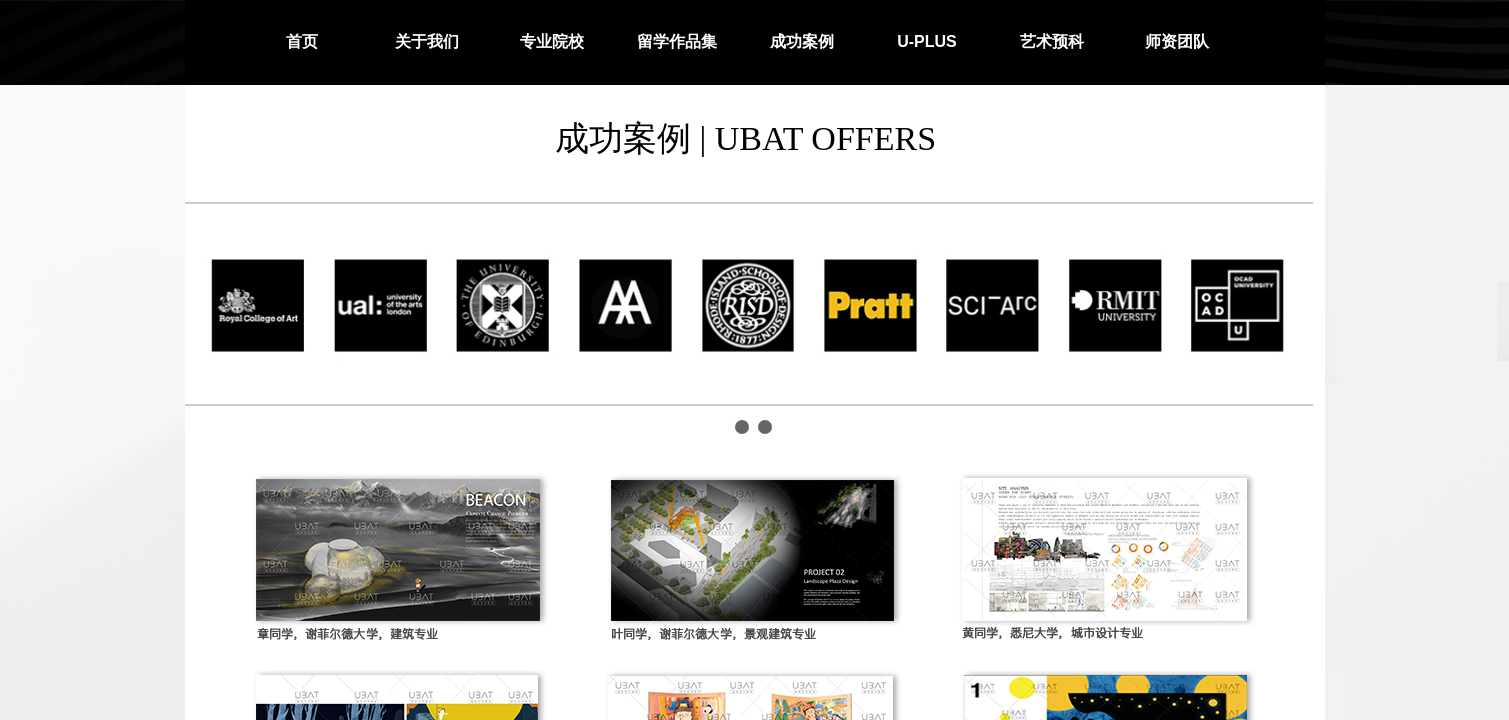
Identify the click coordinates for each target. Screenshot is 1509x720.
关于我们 (427, 41)
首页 (302, 41)
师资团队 (1177, 41)
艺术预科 (1052, 41)
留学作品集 (677, 41)
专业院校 (552, 41)
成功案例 (802, 41)
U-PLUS (927, 41)
